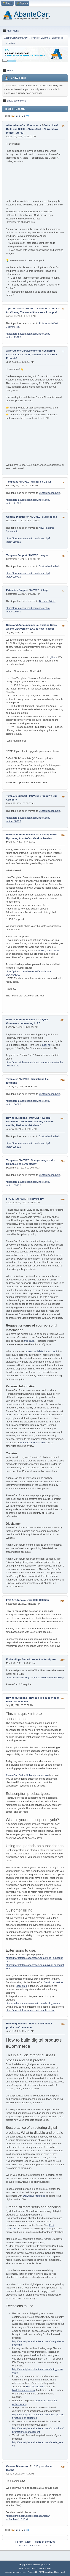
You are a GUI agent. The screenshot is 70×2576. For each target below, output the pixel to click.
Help (21, 2564)
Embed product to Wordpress (39, 1659)
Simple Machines (43, 2568)
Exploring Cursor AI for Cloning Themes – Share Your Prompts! (31, 354)
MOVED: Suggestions (44, 516)
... (22, 115)
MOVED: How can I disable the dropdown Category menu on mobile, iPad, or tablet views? (30, 1121)
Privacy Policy (35, 1198)
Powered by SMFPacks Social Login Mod (46, 2572)
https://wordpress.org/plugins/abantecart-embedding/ (35, 1677)
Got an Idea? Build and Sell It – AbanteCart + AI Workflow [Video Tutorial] (32, 129)
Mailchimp (21, 1985)
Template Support (16, 555)
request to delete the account (41, 1351)
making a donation (48, 950)
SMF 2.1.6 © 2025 (27, 2568)
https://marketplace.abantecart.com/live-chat (30, 2010)
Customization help (49, 493)
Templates (12, 481)
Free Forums (21, 2572)
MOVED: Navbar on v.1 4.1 (35, 481)
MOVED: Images (38, 555)
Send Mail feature (53, 1982)
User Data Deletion (38, 1600)
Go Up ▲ (46, 2564)
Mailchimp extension (23, 2390)
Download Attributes (34, 2195)
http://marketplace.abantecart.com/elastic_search (33, 2003)
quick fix (46, 1044)
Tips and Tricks (15, 308)
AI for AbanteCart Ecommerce (23, 125)
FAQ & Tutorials (15, 1198)
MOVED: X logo (39, 590)
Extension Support (17, 590)
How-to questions (16, 1117)
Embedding (13, 1659)
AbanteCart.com (28, 2545)
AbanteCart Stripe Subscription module (27, 1775)
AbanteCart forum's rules (33, 1442)
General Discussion (17, 516)
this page (29, 1340)
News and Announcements (22, 625)
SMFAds (8, 2572)
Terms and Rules (32, 2564)
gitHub (53, 657)
